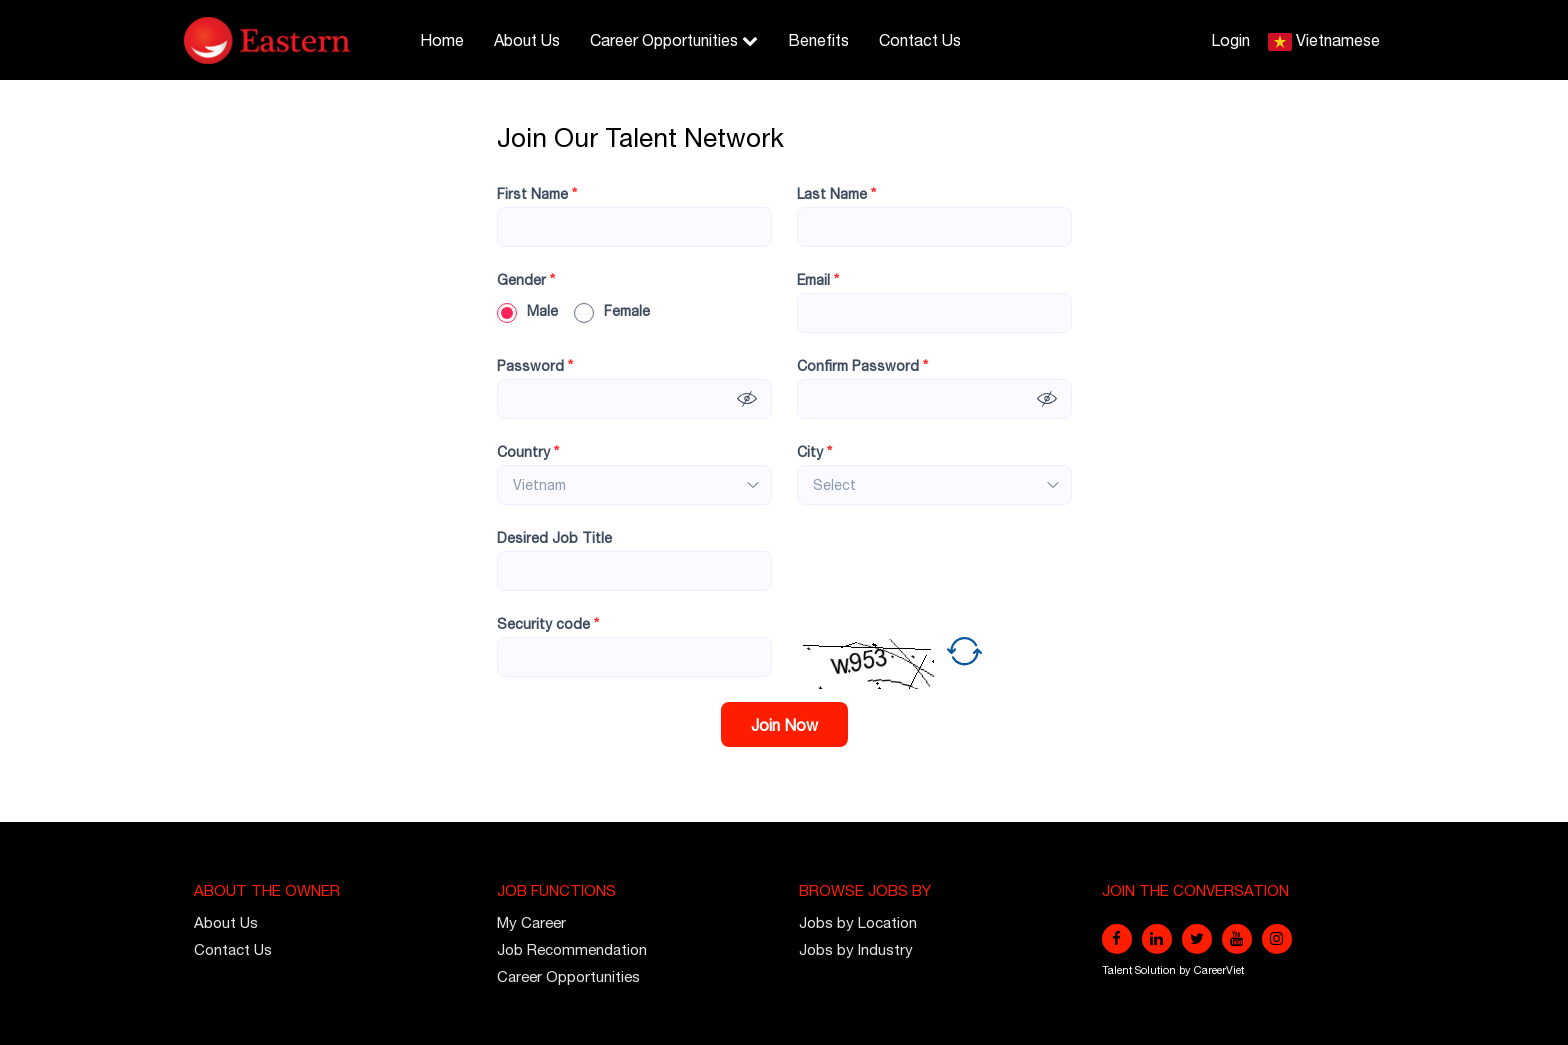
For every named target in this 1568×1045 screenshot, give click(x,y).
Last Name (836, 194)
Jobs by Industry (856, 949)
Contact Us (920, 40)
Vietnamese (1338, 40)
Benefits (818, 40)
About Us (527, 40)
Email (818, 280)
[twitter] (1197, 939)
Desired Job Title (554, 538)
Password (535, 366)
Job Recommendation (572, 949)
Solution (1157, 970)
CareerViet (1219, 970)
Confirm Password (862, 366)
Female (612, 311)
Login (1230, 40)
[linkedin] (1157, 939)
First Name (537, 194)
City (814, 452)
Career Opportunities (674, 40)
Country (528, 452)
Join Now (784, 725)
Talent (1118, 970)
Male (527, 311)
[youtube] (1237, 939)
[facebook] (1117, 939)
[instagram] (1277, 939)
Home (442, 40)
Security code (548, 624)
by (1186, 970)
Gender (526, 280)
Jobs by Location (858, 922)
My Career (531, 922)
